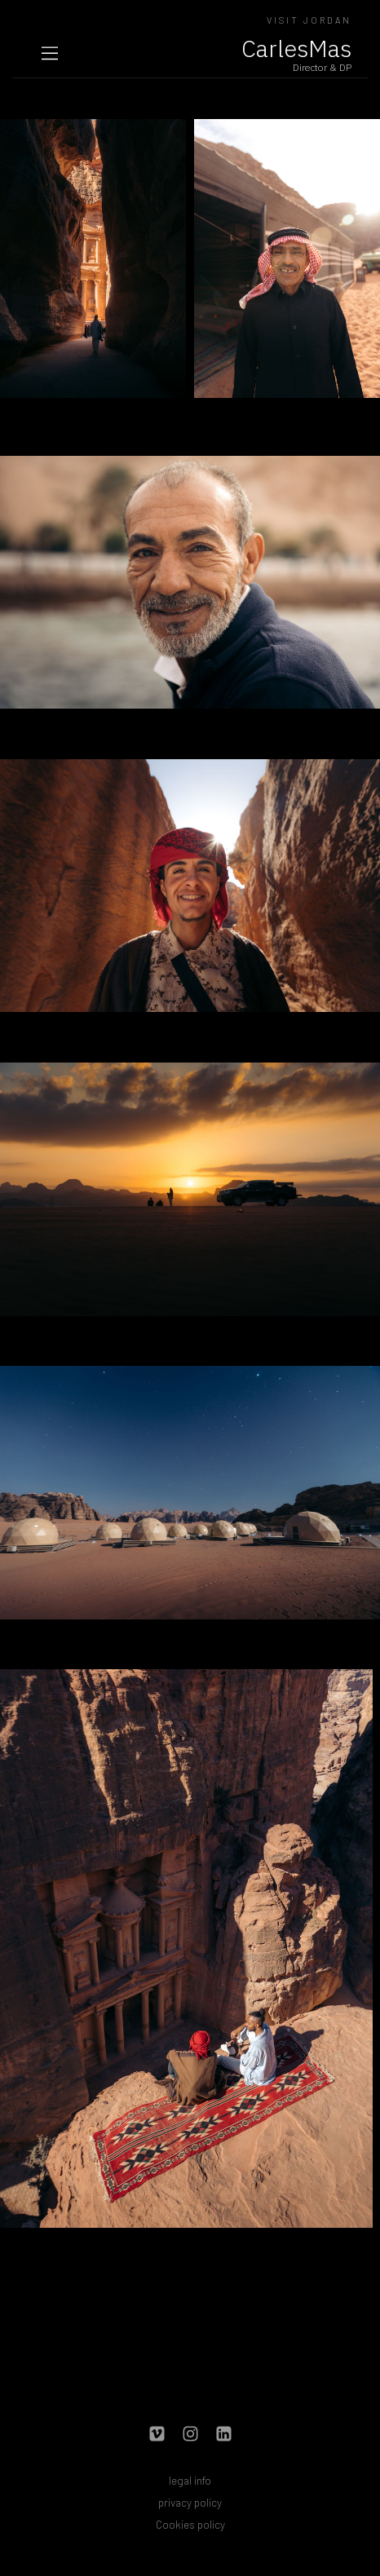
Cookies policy (190, 2524)
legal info (190, 2480)
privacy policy (190, 2502)
